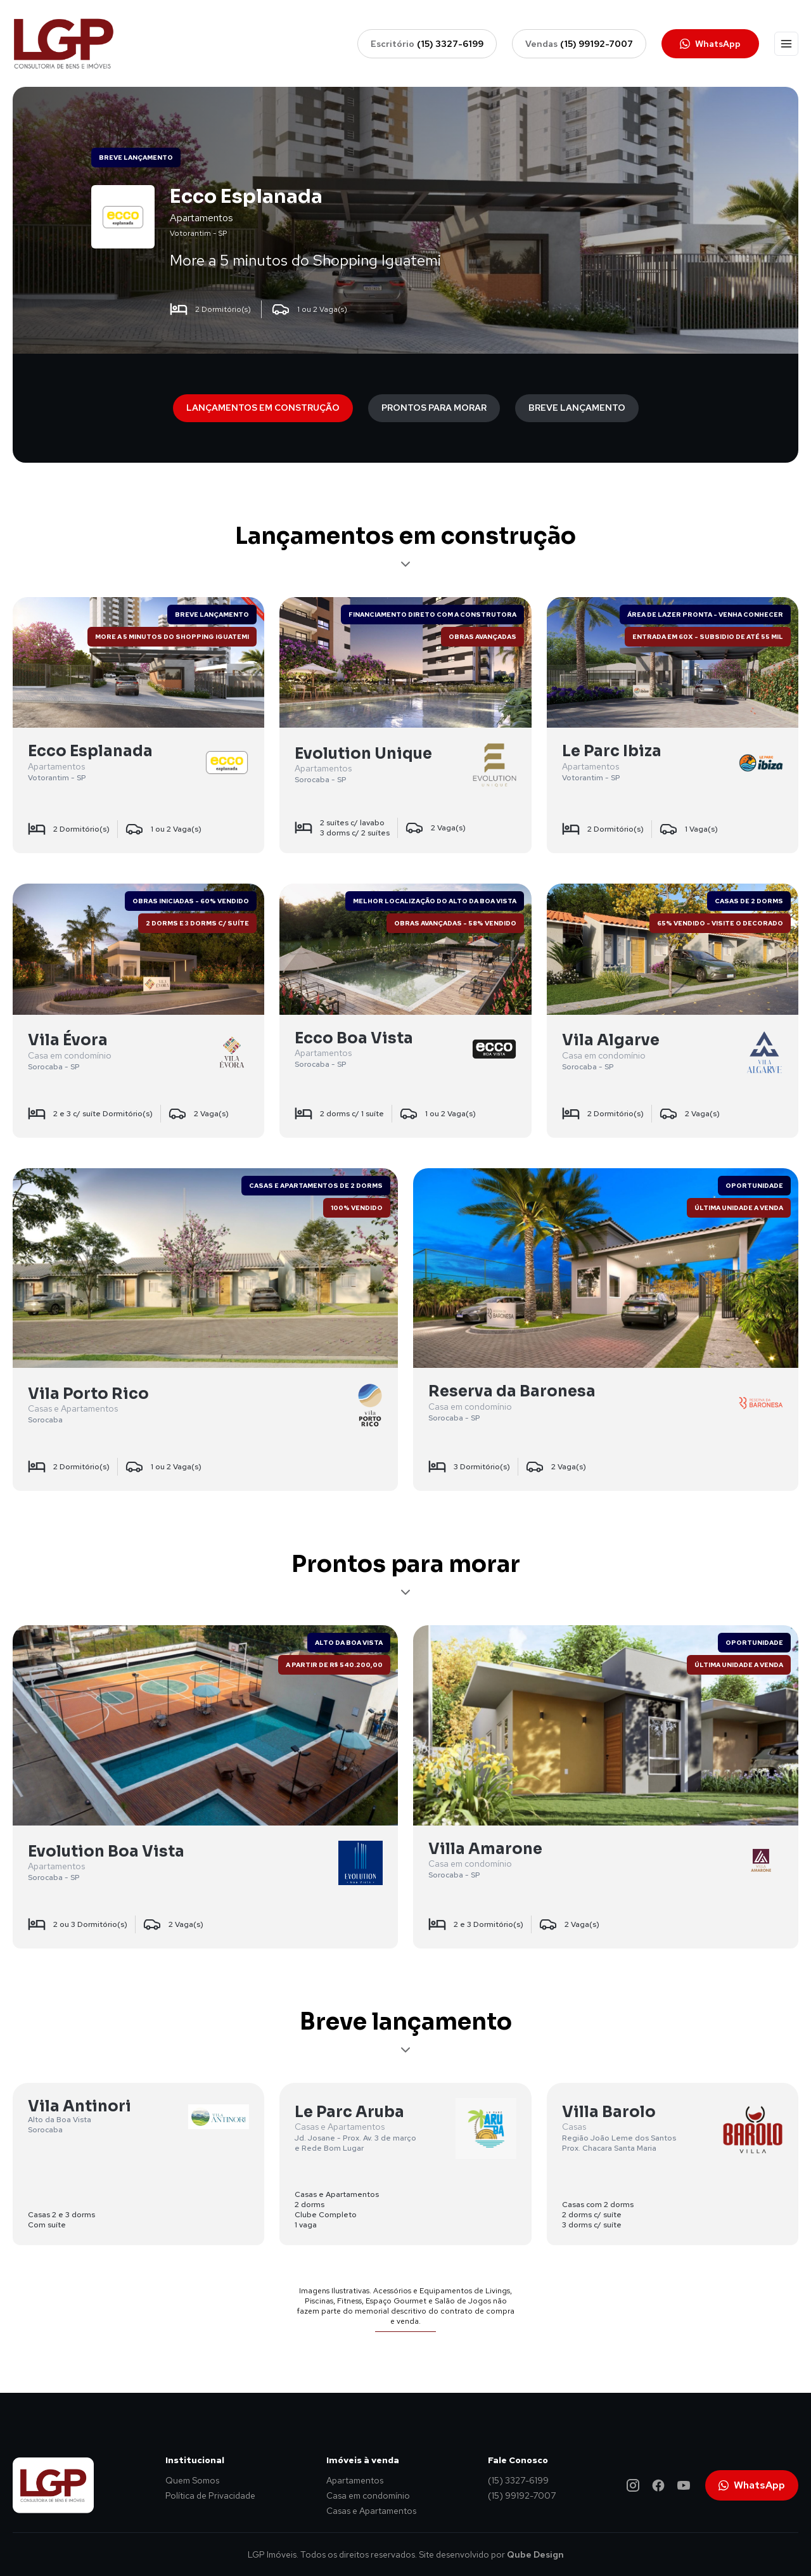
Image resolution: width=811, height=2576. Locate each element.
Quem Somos (192, 2480)
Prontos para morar (434, 407)
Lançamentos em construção (263, 407)
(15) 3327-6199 (518, 2480)
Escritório (427, 43)
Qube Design (535, 2554)
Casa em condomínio (368, 2495)
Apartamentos (354, 2480)
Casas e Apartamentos (371, 2510)
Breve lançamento (576, 407)
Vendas (579, 43)
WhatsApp (710, 43)
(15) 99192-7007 (522, 2495)
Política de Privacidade (210, 2495)
